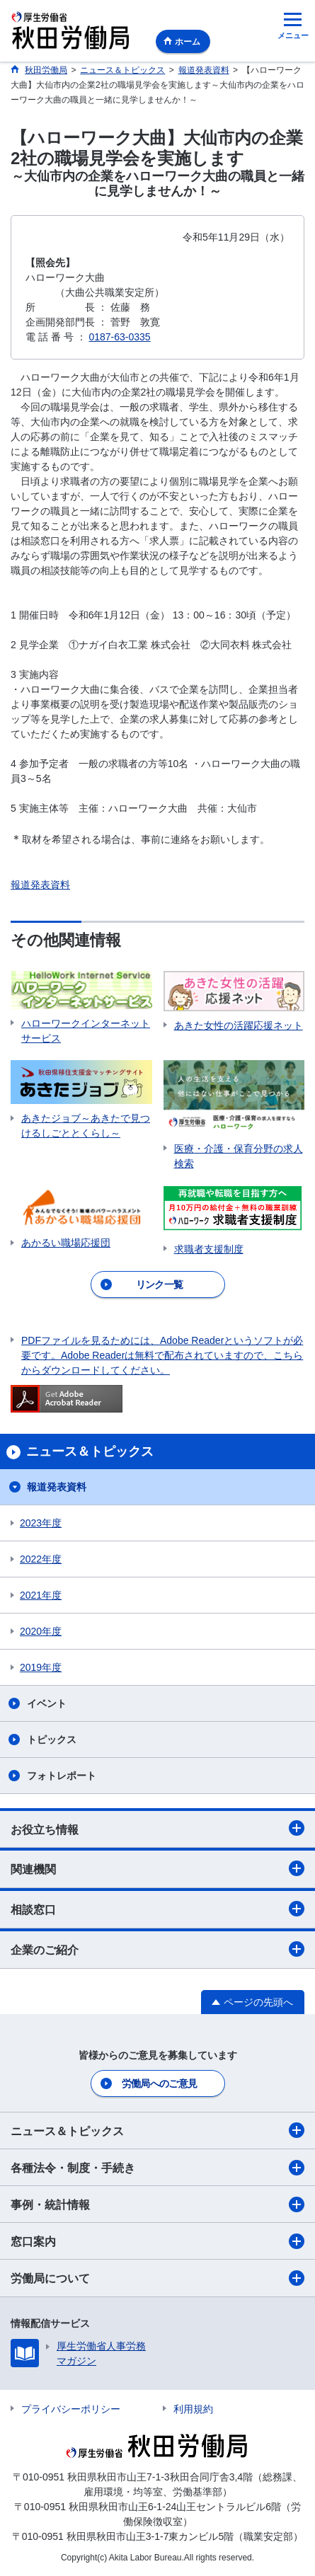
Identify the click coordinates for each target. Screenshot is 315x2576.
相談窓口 (157, 1908)
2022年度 (41, 1559)
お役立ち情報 (157, 1828)
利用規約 (193, 2409)
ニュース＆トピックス (157, 2130)
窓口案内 (157, 2241)
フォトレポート (61, 1775)
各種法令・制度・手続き (157, 2167)
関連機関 (157, 1868)
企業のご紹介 (157, 1949)
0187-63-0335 (119, 337)
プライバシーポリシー (70, 2409)
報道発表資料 (40, 884)
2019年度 (41, 1667)
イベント (47, 1703)
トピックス (51, 1739)
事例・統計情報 (157, 2204)
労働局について (157, 2278)
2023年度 (41, 1523)
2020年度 (41, 1631)
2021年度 (41, 1595)
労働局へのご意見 (159, 2083)
